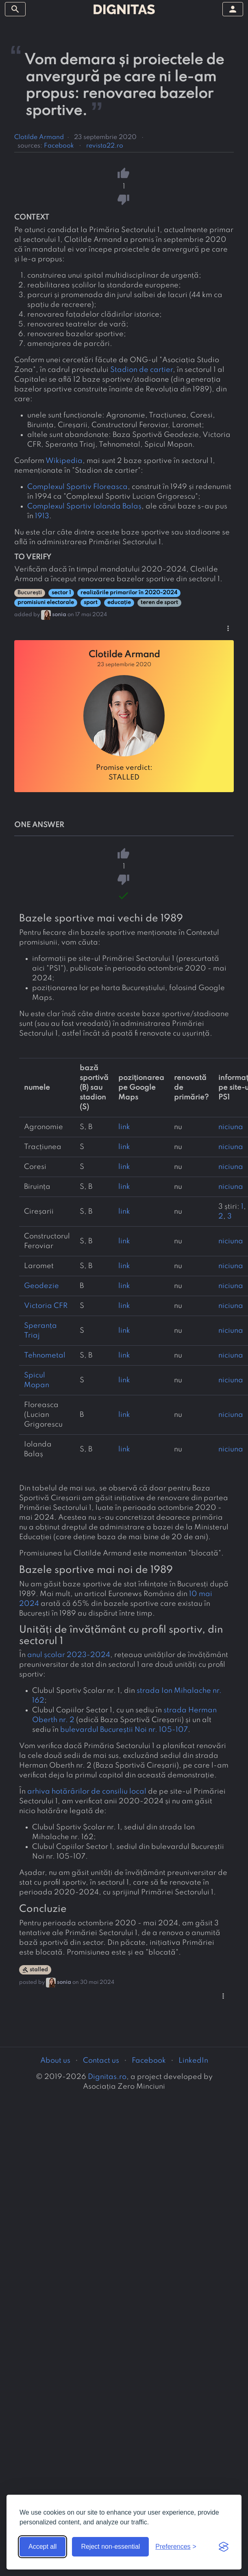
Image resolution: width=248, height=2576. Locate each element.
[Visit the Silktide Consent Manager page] (223, 2547)
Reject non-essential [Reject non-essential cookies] (110, 2546)
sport (91, 602)
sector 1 (61, 592)
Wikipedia (64, 461)
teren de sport (159, 602)
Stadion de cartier (141, 370)
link (124, 1127)
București (29, 592)
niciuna (230, 1127)
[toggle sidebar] (15, 9)
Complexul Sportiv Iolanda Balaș (84, 506)
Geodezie (41, 1286)
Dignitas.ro (107, 2077)
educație (119, 602)
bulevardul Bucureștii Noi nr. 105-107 (124, 1729)
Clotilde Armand (39, 137)
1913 (42, 516)
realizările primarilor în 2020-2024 (128, 592)
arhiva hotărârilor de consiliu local (86, 1791)
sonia (59, 614)
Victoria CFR (45, 1306)
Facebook (59, 146)
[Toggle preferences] (175, 2547)
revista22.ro (104, 146)
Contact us (101, 2060)
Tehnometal (44, 1355)
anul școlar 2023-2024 (68, 1655)
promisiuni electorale (45, 602)
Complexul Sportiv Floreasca (77, 487)
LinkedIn (193, 2060)
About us (55, 2060)
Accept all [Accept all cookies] (42, 2546)
